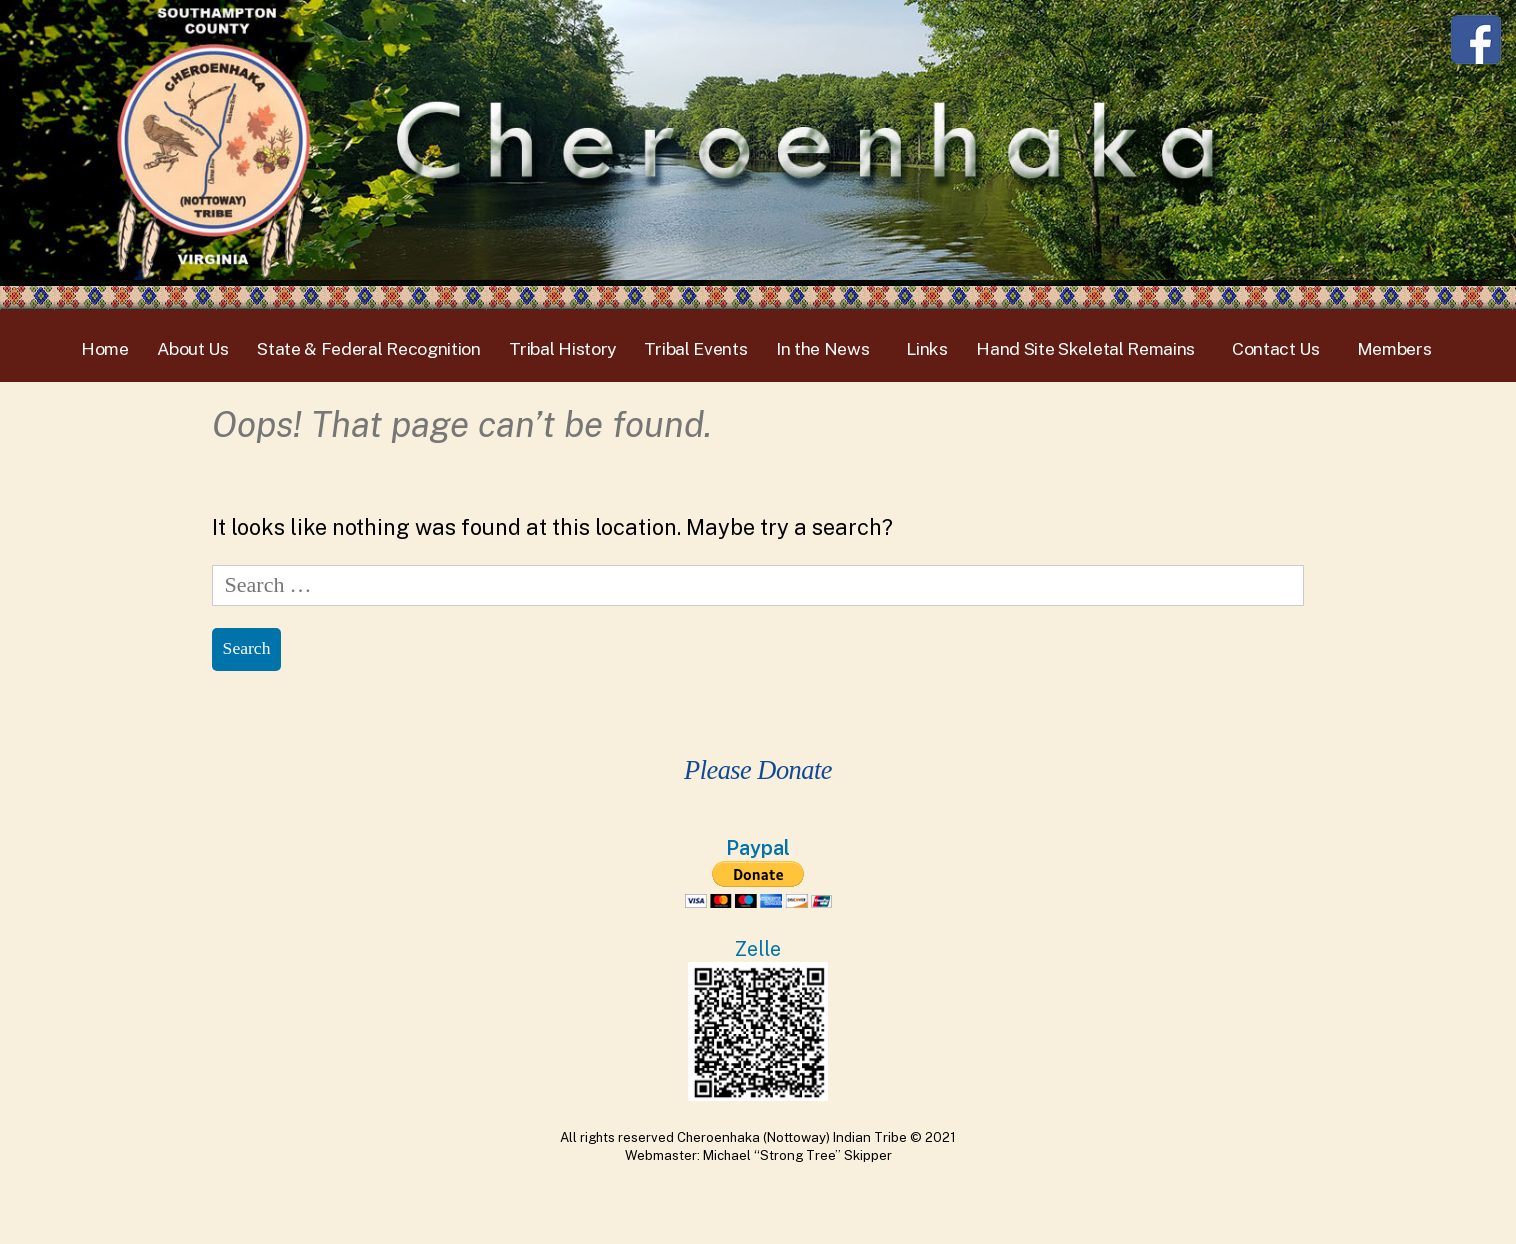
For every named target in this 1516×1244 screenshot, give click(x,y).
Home (105, 348)
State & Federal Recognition (369, 348)
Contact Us (1276, 348)
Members (1394, 348)
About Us (193, 348)
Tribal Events (695, 348)
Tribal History (562, 348)
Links (926, 348)
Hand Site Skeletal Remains (1085, 348)
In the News (823, 348)
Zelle (758, 948)
